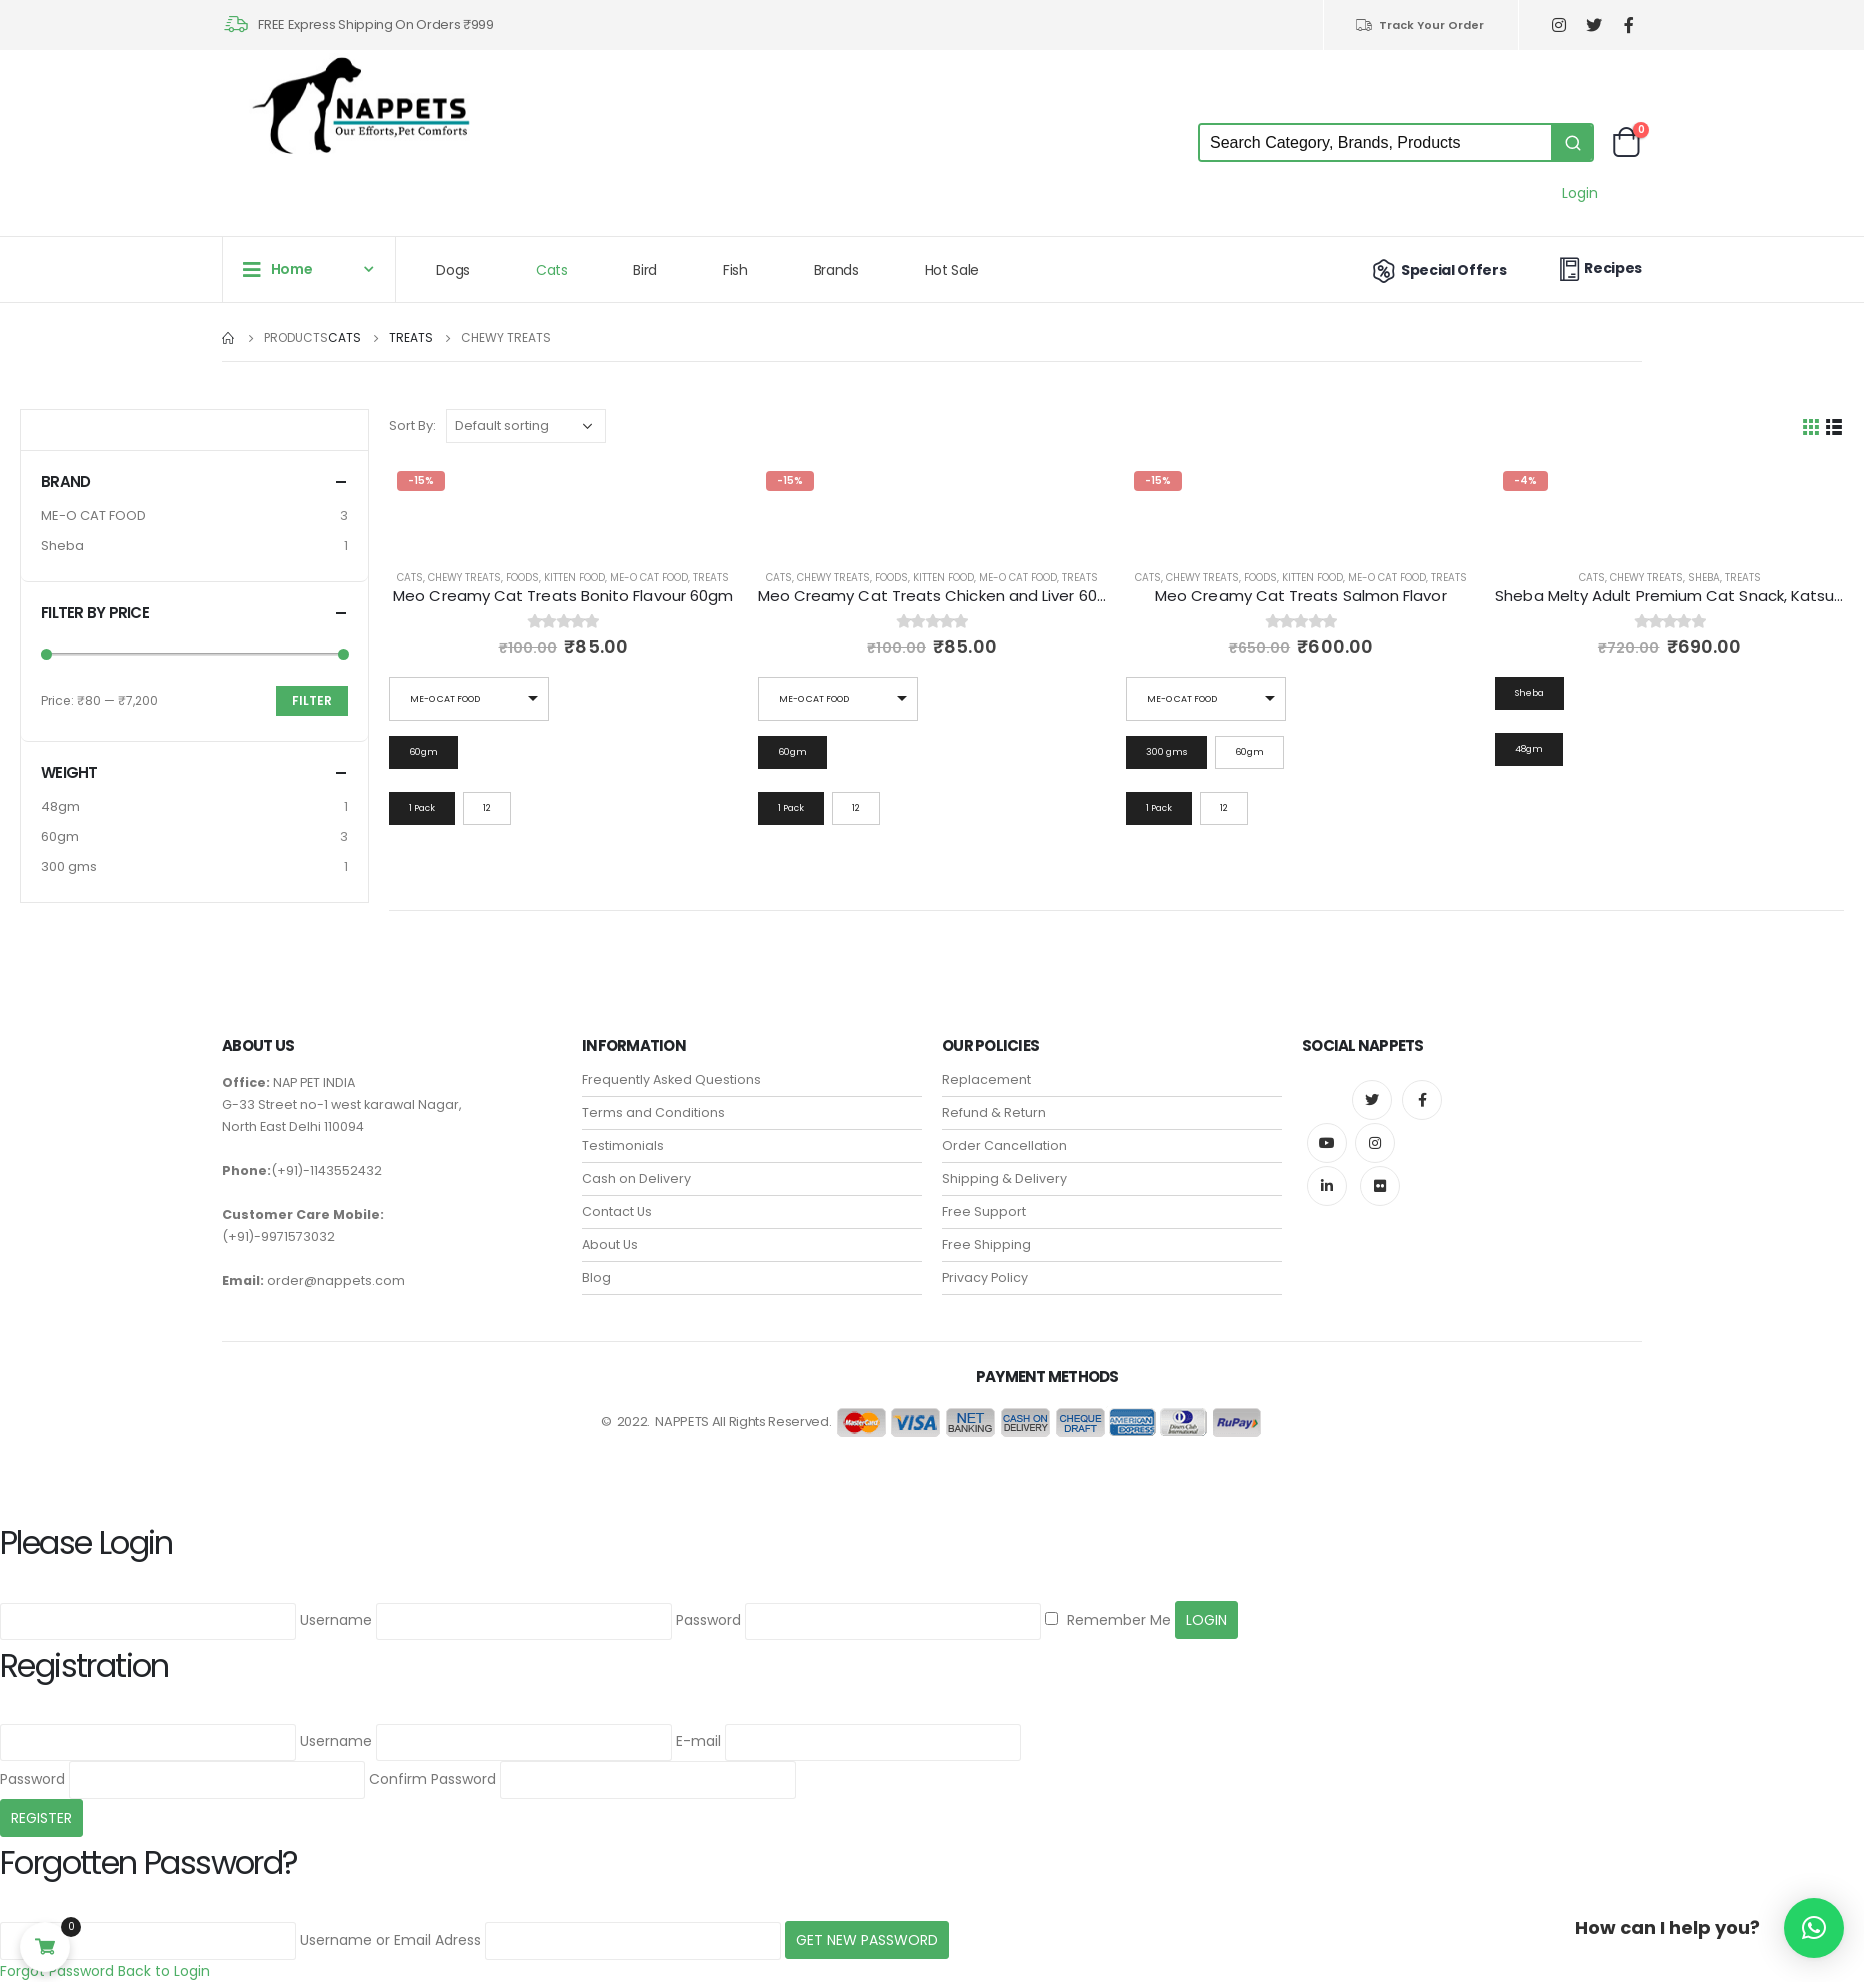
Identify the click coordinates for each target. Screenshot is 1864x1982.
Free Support (984, 1211)
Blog (596, 1277)
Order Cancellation (1004, 1145)
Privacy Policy (985, 1277)
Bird (645, 270)
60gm (60, 836)
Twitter (1372, 1100)
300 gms (69, 866)
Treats (711, 577)
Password (708, 1620)
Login (1580, 193)
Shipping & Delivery (1004, 1178)
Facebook (1422, 1100)
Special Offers (1437, 270)
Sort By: (412, 425)
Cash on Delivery (636, 1178)
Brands (836, 270)
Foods (522, 577)
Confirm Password (432, 1779)
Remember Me (1108, 1620)
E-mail (698, 1741)
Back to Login (164, 1971)
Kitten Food (574, 577)
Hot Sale (952, 270)
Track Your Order (1419, 25)
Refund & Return (994, 1112)
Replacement (986, 1079)
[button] (1814, 1928)
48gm (60, 806)
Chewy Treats (464, 577)
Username (336, 1620)
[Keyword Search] (1375, 142)
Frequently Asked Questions (671, 1079)
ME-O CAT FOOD (649, 577)
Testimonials (623, 1145)
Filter (312, 700)
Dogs (453, 270)
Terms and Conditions (653, 1112)
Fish (735, 270)
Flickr (1380, 1186)
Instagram (1375, 1143)
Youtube (1327, 1143)
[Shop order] (526, 426)
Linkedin (1327, 1186)
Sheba (1704, 577)
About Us (610, 1244)
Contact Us (617, 1211)
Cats (552, 270)
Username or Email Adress (390, 1940)
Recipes (1598, 268)
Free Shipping (986, 1244)
